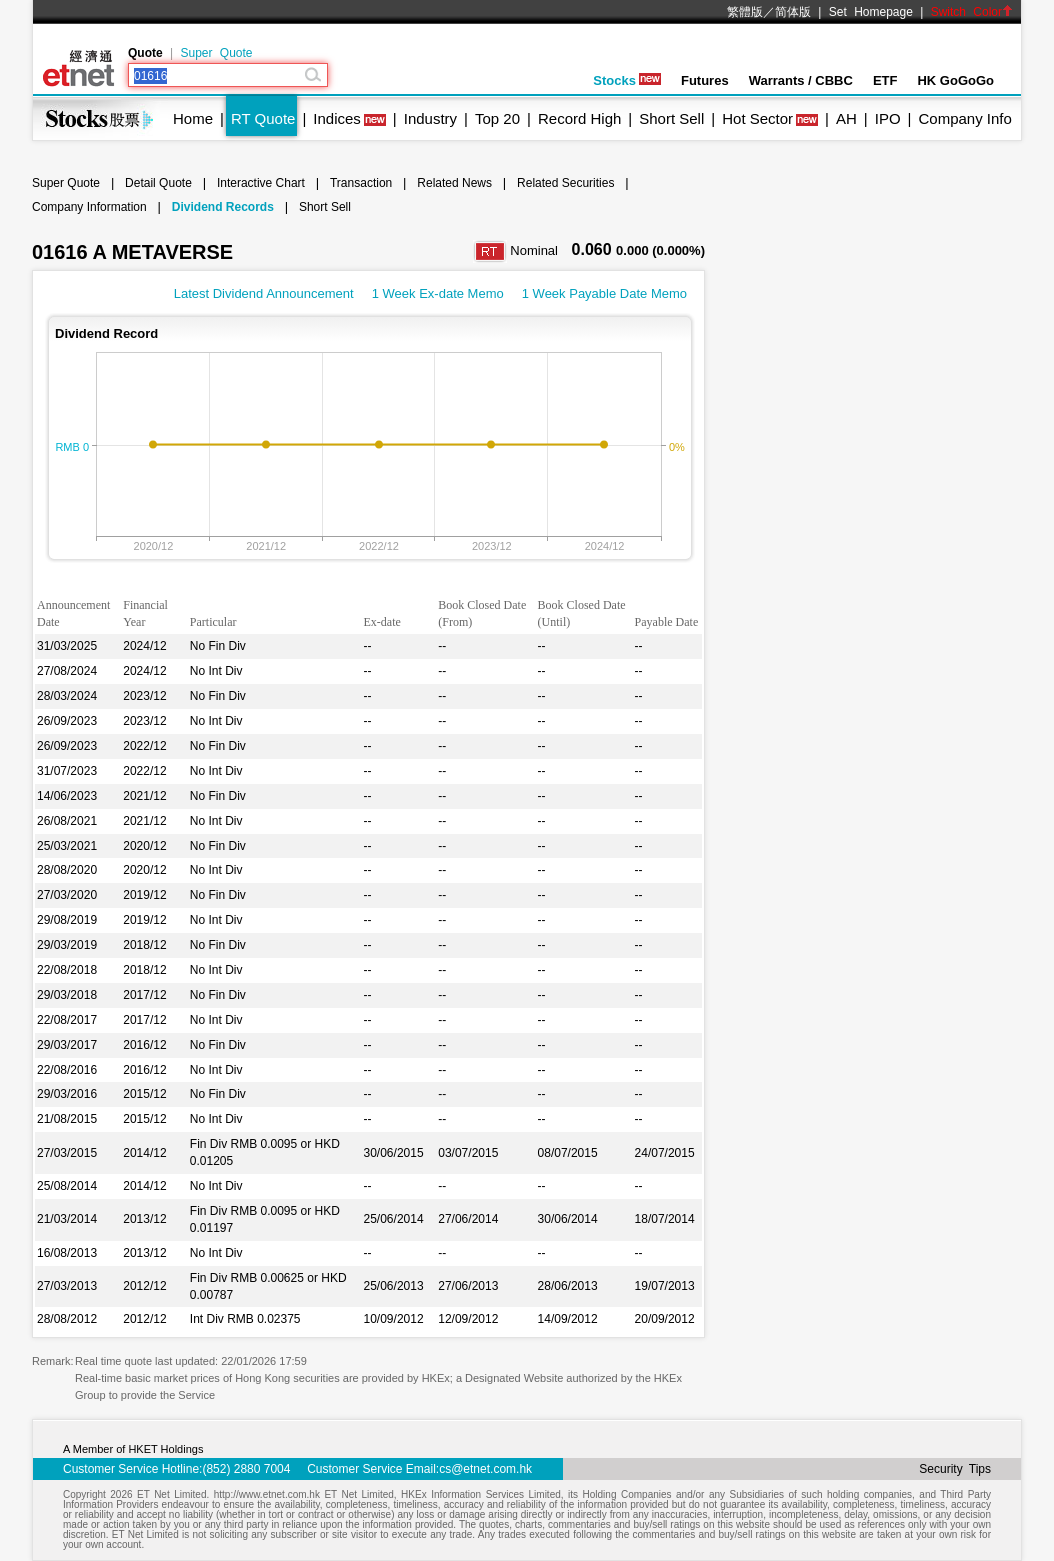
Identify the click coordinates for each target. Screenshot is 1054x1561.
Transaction (361, 183)
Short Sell (671, 118)
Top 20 (497, 118)
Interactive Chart (261, 183)
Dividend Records (223, 207)
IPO (888, 118)
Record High (579, 118)
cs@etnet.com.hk (485, 1469)
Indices (337, 118)
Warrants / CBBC (801, 80)
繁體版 (745, 12)
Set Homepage (871, 12)
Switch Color (972, 12)
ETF (885, 80)
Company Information (89, 207)
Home (193, 118)
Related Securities (565, 183)
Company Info (964, 118)
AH (846, 118)
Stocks (627, 80)
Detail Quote (158, 183)
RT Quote (263, 118)
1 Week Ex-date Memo (438, 293)
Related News (454, 183)
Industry (430, 118)
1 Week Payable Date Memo (604, 293)
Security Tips (955, 1469)
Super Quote (216, 53)
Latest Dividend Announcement (264, 293)
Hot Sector (757, 118)
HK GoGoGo (955, 80)
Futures (705, 80)
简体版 (793, 12)
